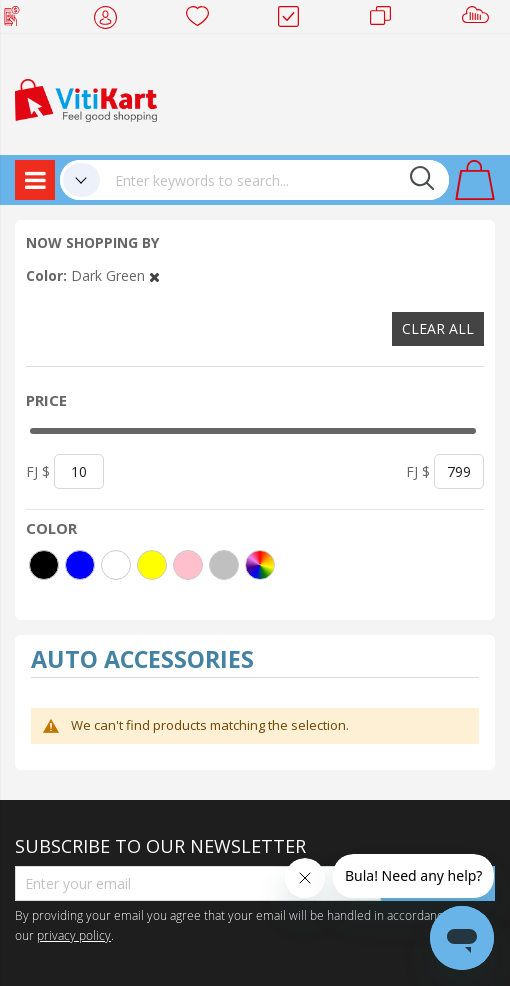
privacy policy (74, 935)
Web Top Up (19, 20)
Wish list (203, 20)
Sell (479, 20)
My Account (111, 20)
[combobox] (274, 180)
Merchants (387, 20)
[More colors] (260, 565)
